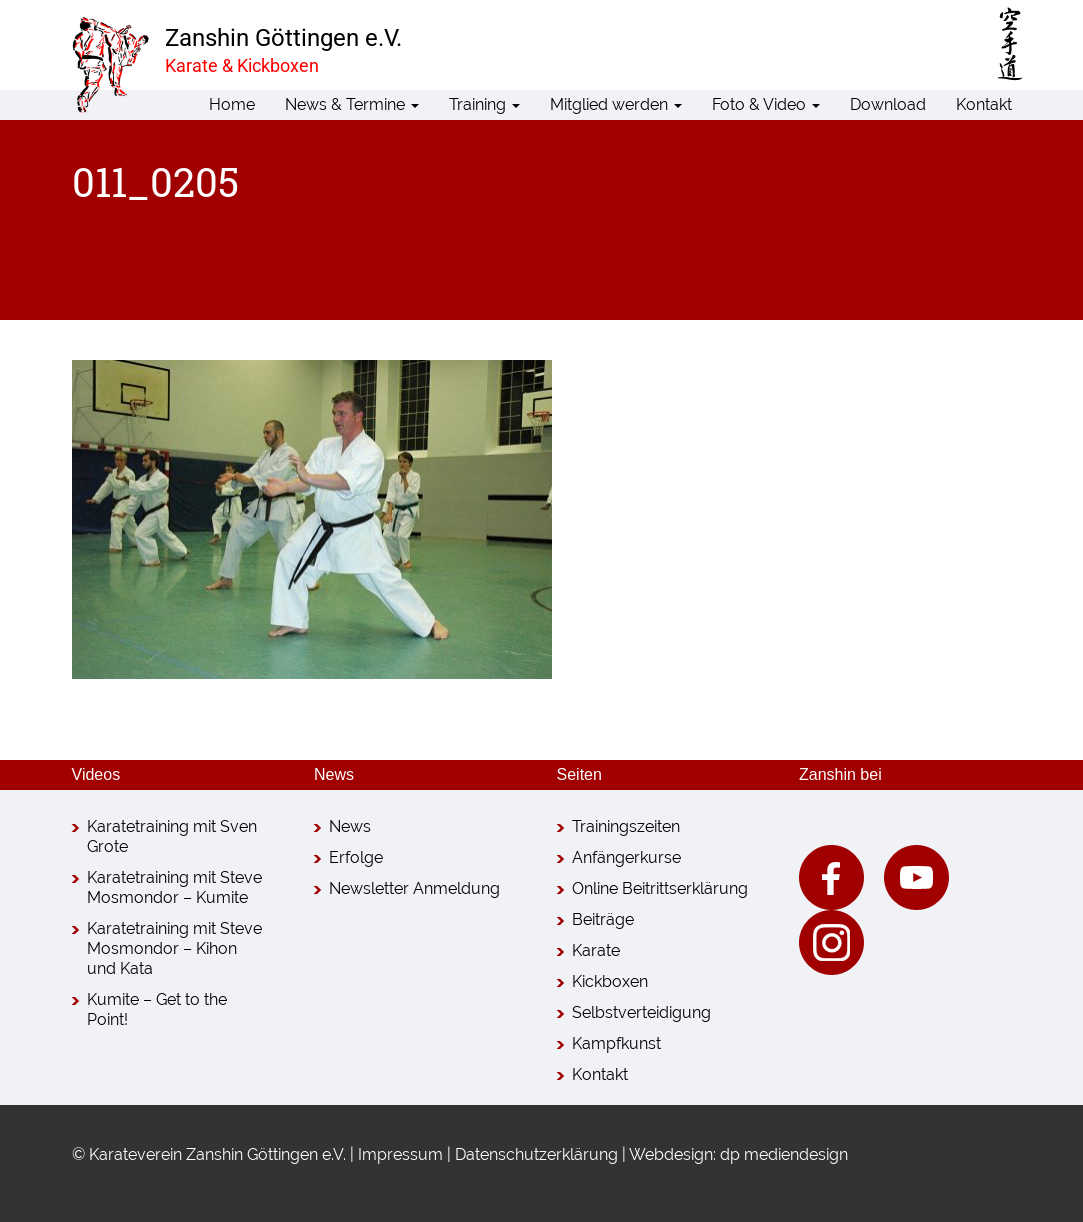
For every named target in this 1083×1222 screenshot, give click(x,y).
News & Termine (352, 104)
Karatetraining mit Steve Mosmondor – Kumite (174, 887)
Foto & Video (766, 104)
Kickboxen (610, 981)
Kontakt (984, 104)
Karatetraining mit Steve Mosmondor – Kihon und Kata (174, 948)
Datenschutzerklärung (536, 1154)
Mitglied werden (616, 104)
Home (232, 104)
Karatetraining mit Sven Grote (172, 836)
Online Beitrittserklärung (660, 888)
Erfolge (356, 857)
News (350, 826)
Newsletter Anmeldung (414, 888)
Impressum (400, 1154)
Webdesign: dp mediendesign (738, 1154)
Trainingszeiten (626, 826)
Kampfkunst (616, 1043)
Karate (596, 950)
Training (484, 104)
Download (888, 104)
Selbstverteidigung (641, 1012)
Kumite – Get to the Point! (157, 1009)
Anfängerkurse (626, 857)
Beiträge (603, 919)
